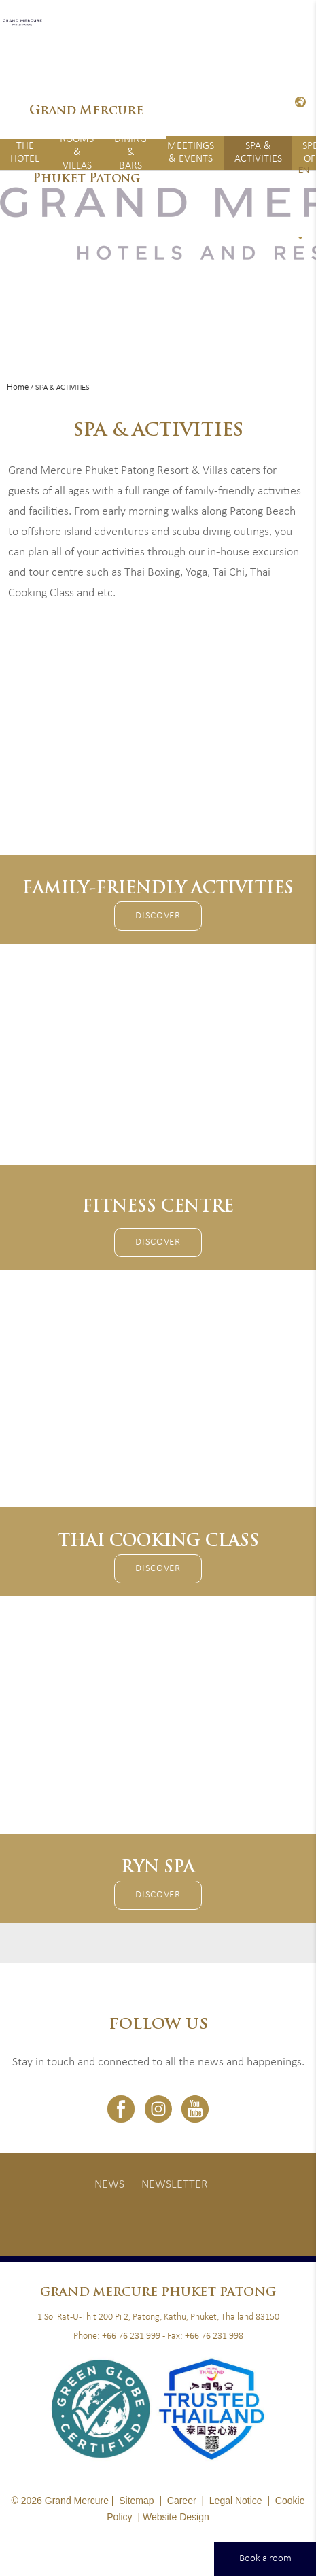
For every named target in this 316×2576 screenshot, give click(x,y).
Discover (158, 916)
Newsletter (174, 2184)
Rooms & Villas (77, 153)
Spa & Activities (258, 153)
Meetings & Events (190, 153)
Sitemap (136, 2500)
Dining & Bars (130, 153)
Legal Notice (235, 2500)
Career (181, 2500)
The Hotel (24, 153)
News (109, 2184)
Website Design (176, 2516)
